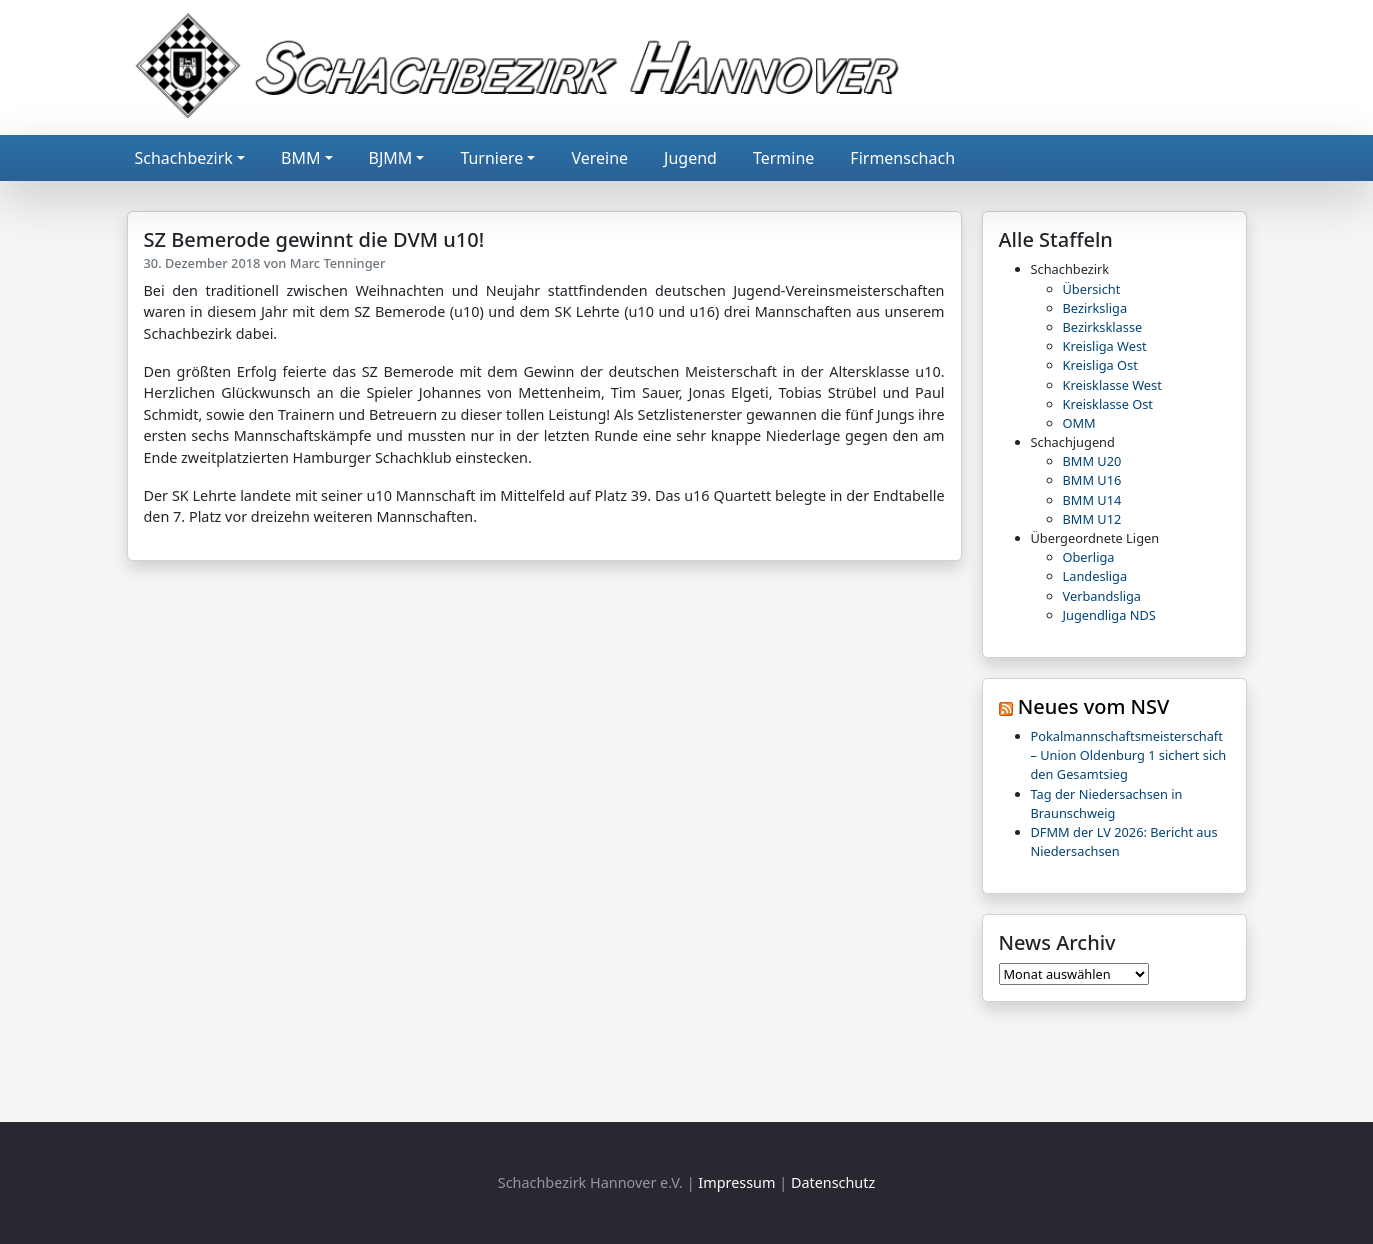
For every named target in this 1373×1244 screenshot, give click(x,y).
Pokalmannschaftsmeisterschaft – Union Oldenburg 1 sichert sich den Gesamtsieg (1129, 755)
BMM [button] (300, 158)
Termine (783, 158)
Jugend (690, 158)
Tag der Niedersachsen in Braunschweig (1107, 803)
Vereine (599, 158)
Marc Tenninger (338, 263)
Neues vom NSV (1094, 706)
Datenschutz (833, 1182)
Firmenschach (902, 158)
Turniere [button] (491, 158)
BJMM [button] (391, 158)
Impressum (736, 1182)
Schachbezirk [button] (184, 158)
